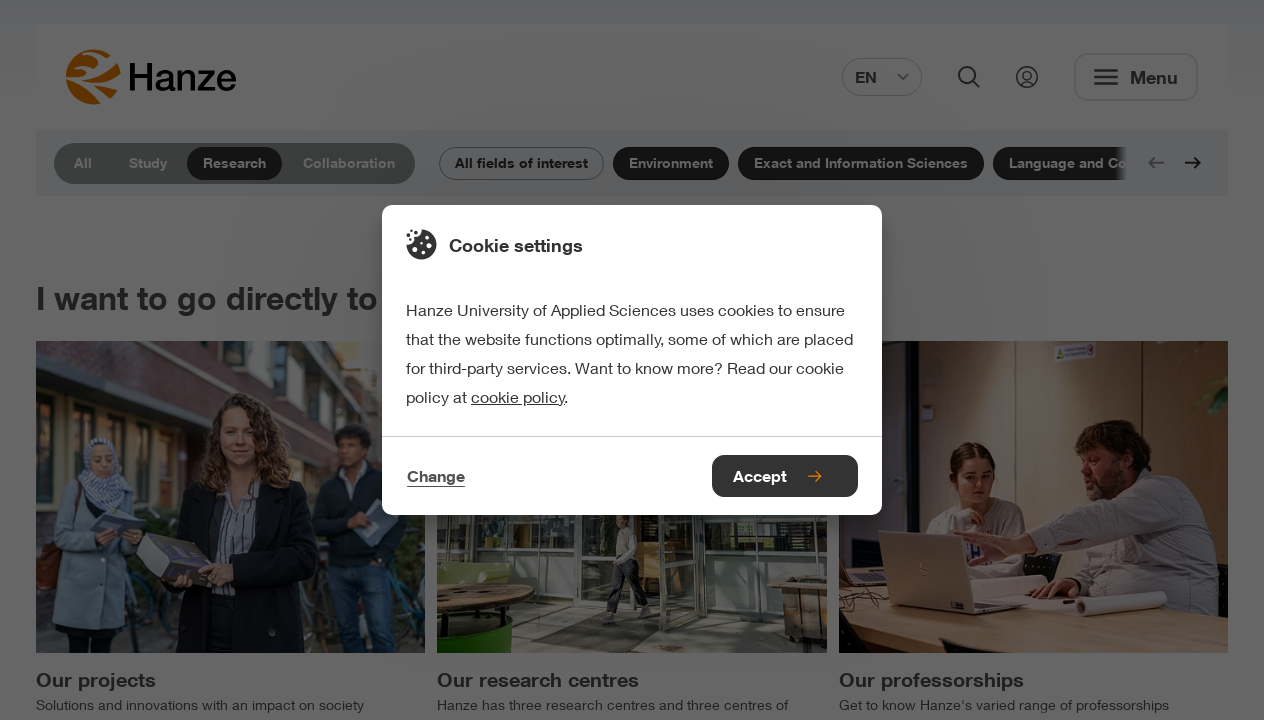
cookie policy (518, 396)
